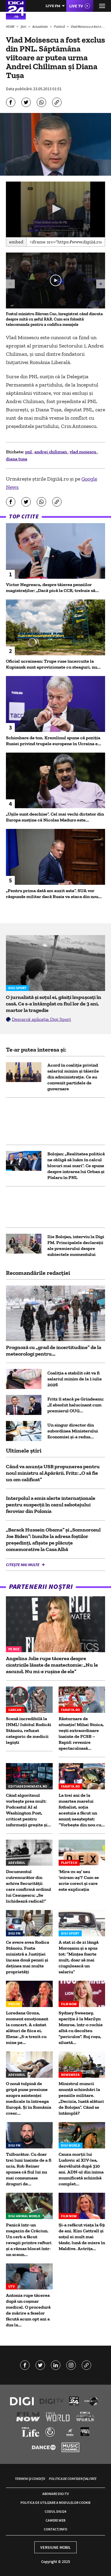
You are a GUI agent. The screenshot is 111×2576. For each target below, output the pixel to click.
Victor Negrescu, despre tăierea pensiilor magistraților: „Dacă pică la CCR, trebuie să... (52, 587)
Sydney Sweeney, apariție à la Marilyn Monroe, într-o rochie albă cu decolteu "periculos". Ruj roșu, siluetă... (81, 2027)
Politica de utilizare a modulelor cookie (55, 2502)
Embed (16, 242)
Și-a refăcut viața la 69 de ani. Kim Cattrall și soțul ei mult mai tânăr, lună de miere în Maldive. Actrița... (82, 2236)
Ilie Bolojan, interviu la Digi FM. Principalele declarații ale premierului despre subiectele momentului (75, 1245)
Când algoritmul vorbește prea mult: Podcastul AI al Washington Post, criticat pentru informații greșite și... (28, 1810)
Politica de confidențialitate (72, 2478)
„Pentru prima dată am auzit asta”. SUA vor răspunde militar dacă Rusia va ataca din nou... (54, 893)
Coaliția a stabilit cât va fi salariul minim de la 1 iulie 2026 (74, 1379)
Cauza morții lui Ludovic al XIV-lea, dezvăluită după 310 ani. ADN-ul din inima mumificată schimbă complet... (81, 2169)
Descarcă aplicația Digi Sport (41, 1019)
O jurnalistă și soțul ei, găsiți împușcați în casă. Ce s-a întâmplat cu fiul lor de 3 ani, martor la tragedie (53, 1003)
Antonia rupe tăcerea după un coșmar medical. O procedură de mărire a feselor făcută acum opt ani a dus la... (28, 2310)
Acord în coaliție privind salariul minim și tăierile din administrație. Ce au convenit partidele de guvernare (73, 1076)
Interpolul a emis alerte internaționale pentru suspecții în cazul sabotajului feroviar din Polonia (50, 1504)
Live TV (76, 6)
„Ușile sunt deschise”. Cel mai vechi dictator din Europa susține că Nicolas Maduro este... (55, 817)
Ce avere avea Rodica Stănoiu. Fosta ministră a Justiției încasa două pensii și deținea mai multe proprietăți (27, 1957)
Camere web (55, 2520)
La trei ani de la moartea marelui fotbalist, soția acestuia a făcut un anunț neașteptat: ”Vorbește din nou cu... (82, 1810)
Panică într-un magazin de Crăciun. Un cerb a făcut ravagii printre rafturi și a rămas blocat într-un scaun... (29, 2239)
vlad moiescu (83, 452)
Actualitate (40, 26)
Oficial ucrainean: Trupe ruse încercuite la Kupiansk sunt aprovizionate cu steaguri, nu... (53, 664)
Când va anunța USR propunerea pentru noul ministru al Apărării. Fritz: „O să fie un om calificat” (53, 1473)
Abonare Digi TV (55, 2493)
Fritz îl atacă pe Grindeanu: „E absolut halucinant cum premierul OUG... (75, 1405)
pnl (29, 452)
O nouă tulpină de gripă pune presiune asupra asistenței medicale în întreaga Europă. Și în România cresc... (28, 2098)
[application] (55, 209)
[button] (55, 208)
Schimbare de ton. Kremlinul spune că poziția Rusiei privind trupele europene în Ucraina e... (53, 740)
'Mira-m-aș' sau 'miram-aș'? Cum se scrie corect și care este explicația (79, 1880)
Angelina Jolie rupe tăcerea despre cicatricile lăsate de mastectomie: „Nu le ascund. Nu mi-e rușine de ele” (52, 1665)
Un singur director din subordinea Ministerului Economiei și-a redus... (72, 1431)
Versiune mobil (55, 2547)
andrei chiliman (51, 452)
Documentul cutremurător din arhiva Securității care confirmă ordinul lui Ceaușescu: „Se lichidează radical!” (28, 1886)
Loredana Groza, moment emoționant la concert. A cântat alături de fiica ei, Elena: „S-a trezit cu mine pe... (27, 2027)
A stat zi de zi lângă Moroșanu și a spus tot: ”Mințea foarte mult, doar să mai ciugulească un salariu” (79, 1957)
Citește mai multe (23, 1564)
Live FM (53, 6)
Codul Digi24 (55, 2511)
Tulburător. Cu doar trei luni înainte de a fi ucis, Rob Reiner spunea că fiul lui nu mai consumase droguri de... (29, 2169)
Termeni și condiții (30, 2478)
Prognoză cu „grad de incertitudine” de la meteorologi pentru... (53, 1350)
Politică (59, 26)
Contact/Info (55, 2529)
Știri (23, 26)
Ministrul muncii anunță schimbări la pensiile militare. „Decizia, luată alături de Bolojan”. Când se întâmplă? (81, 2098)
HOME (10, 26)
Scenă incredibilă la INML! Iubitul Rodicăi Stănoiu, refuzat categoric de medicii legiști (28, 1730)
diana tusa (16, 459)
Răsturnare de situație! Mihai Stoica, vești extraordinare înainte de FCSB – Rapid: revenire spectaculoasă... (81, 1733)
